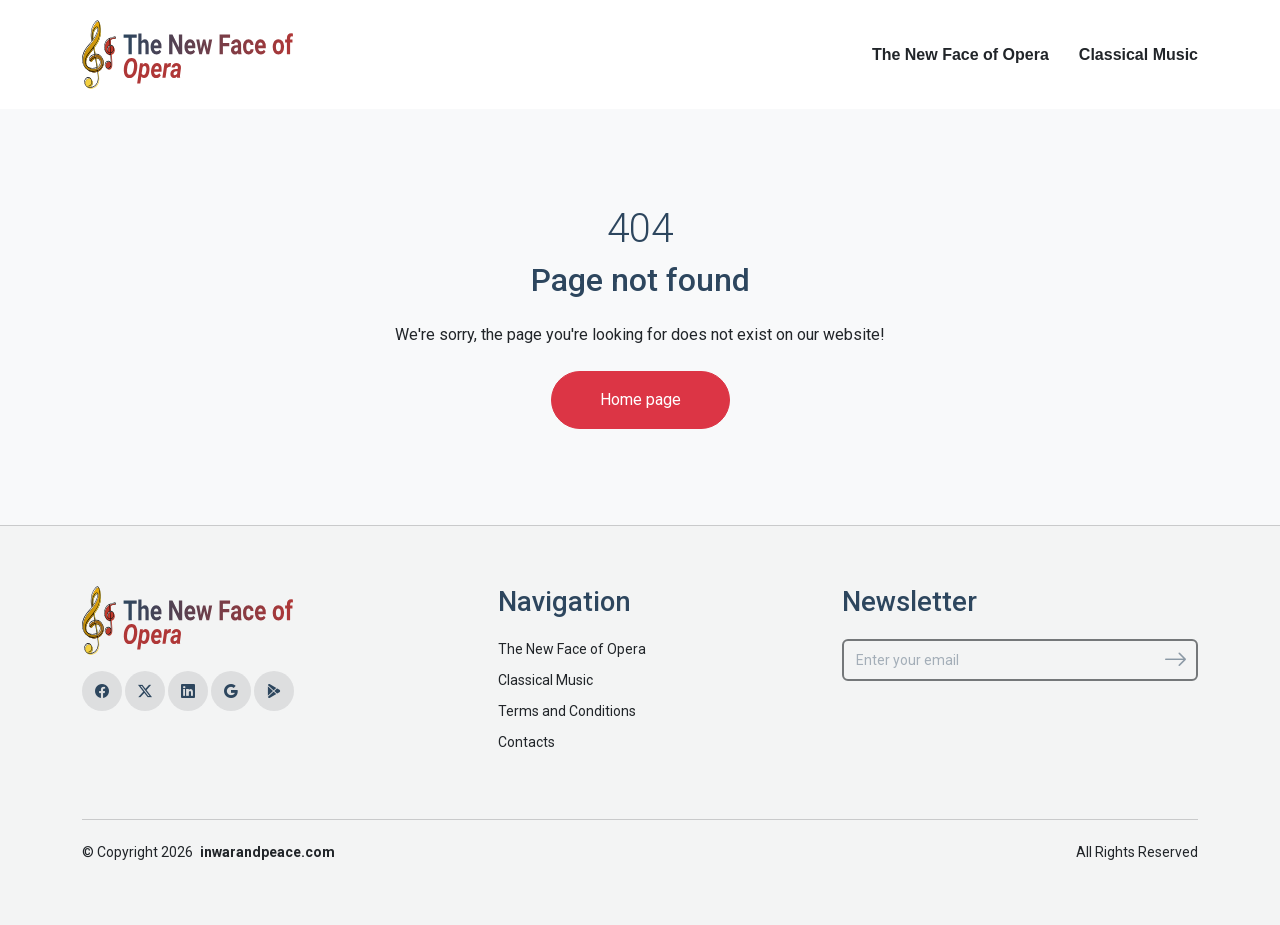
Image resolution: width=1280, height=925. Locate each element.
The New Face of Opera (960, 54)
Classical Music (1138, 54)
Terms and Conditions (567, 711)
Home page (640, 399)
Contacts (526, 742)
